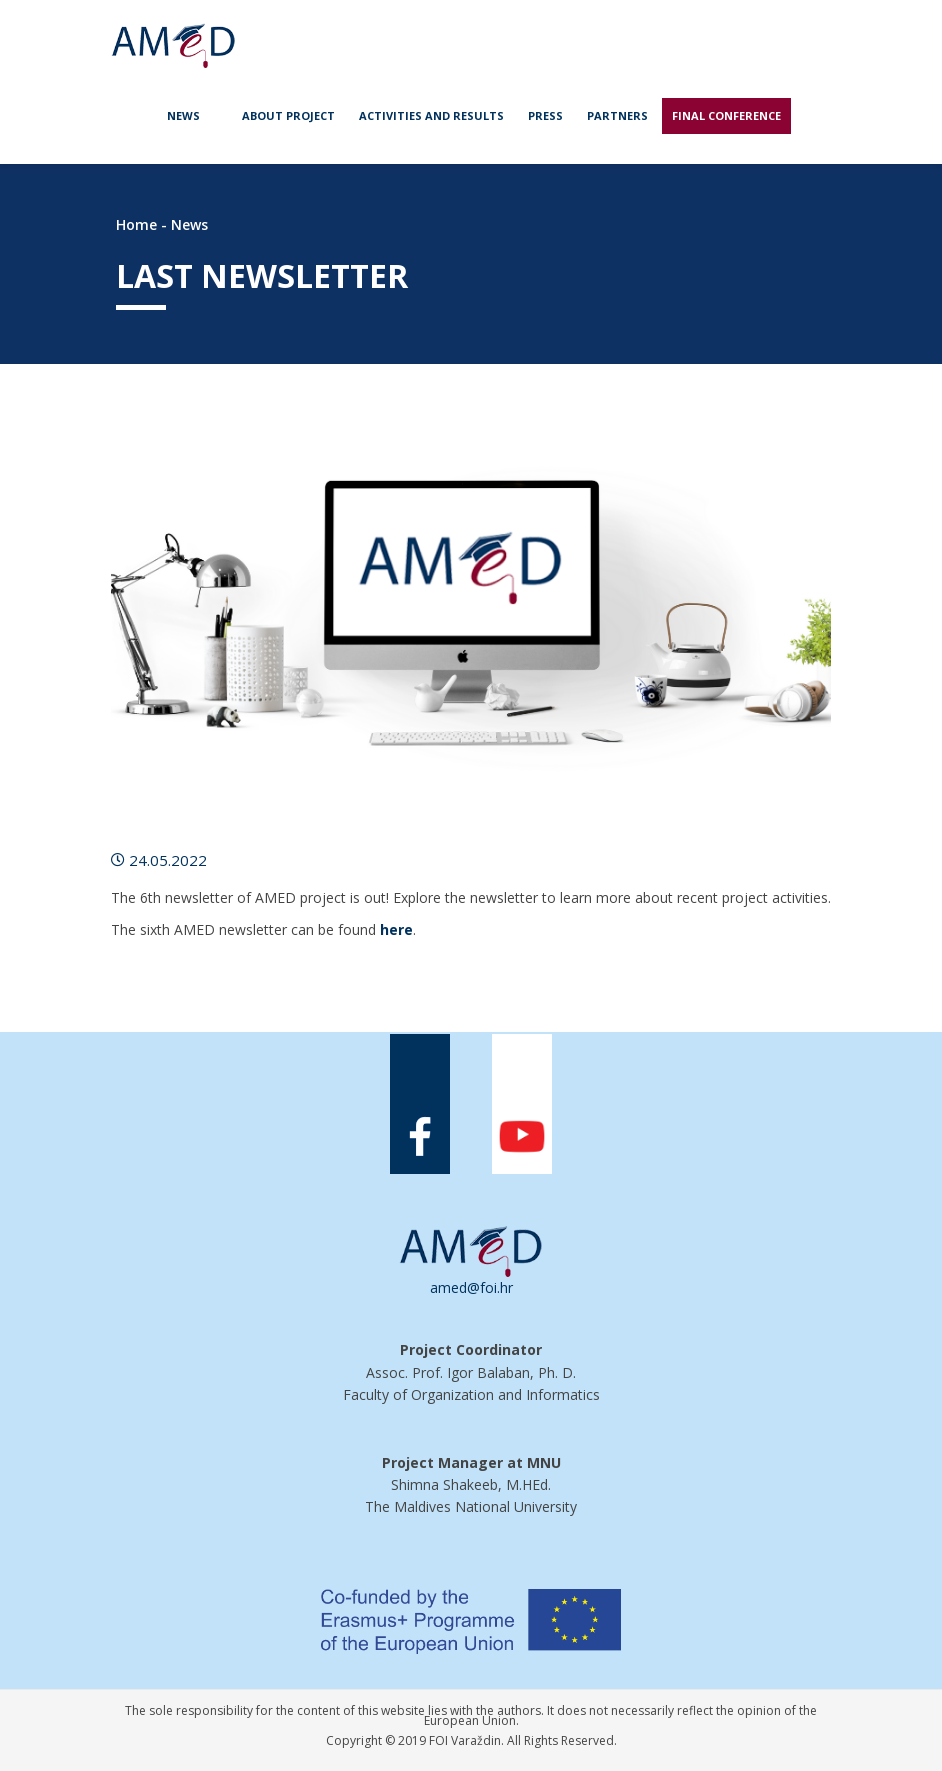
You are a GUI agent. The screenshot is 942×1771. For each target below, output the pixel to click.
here (396, 929)
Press (545, 115)
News (183, 115)
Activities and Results (431, 115)
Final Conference (726, 115)
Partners (617, 115)
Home (136, 224)
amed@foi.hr (471, 1287)
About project (288, 115)
